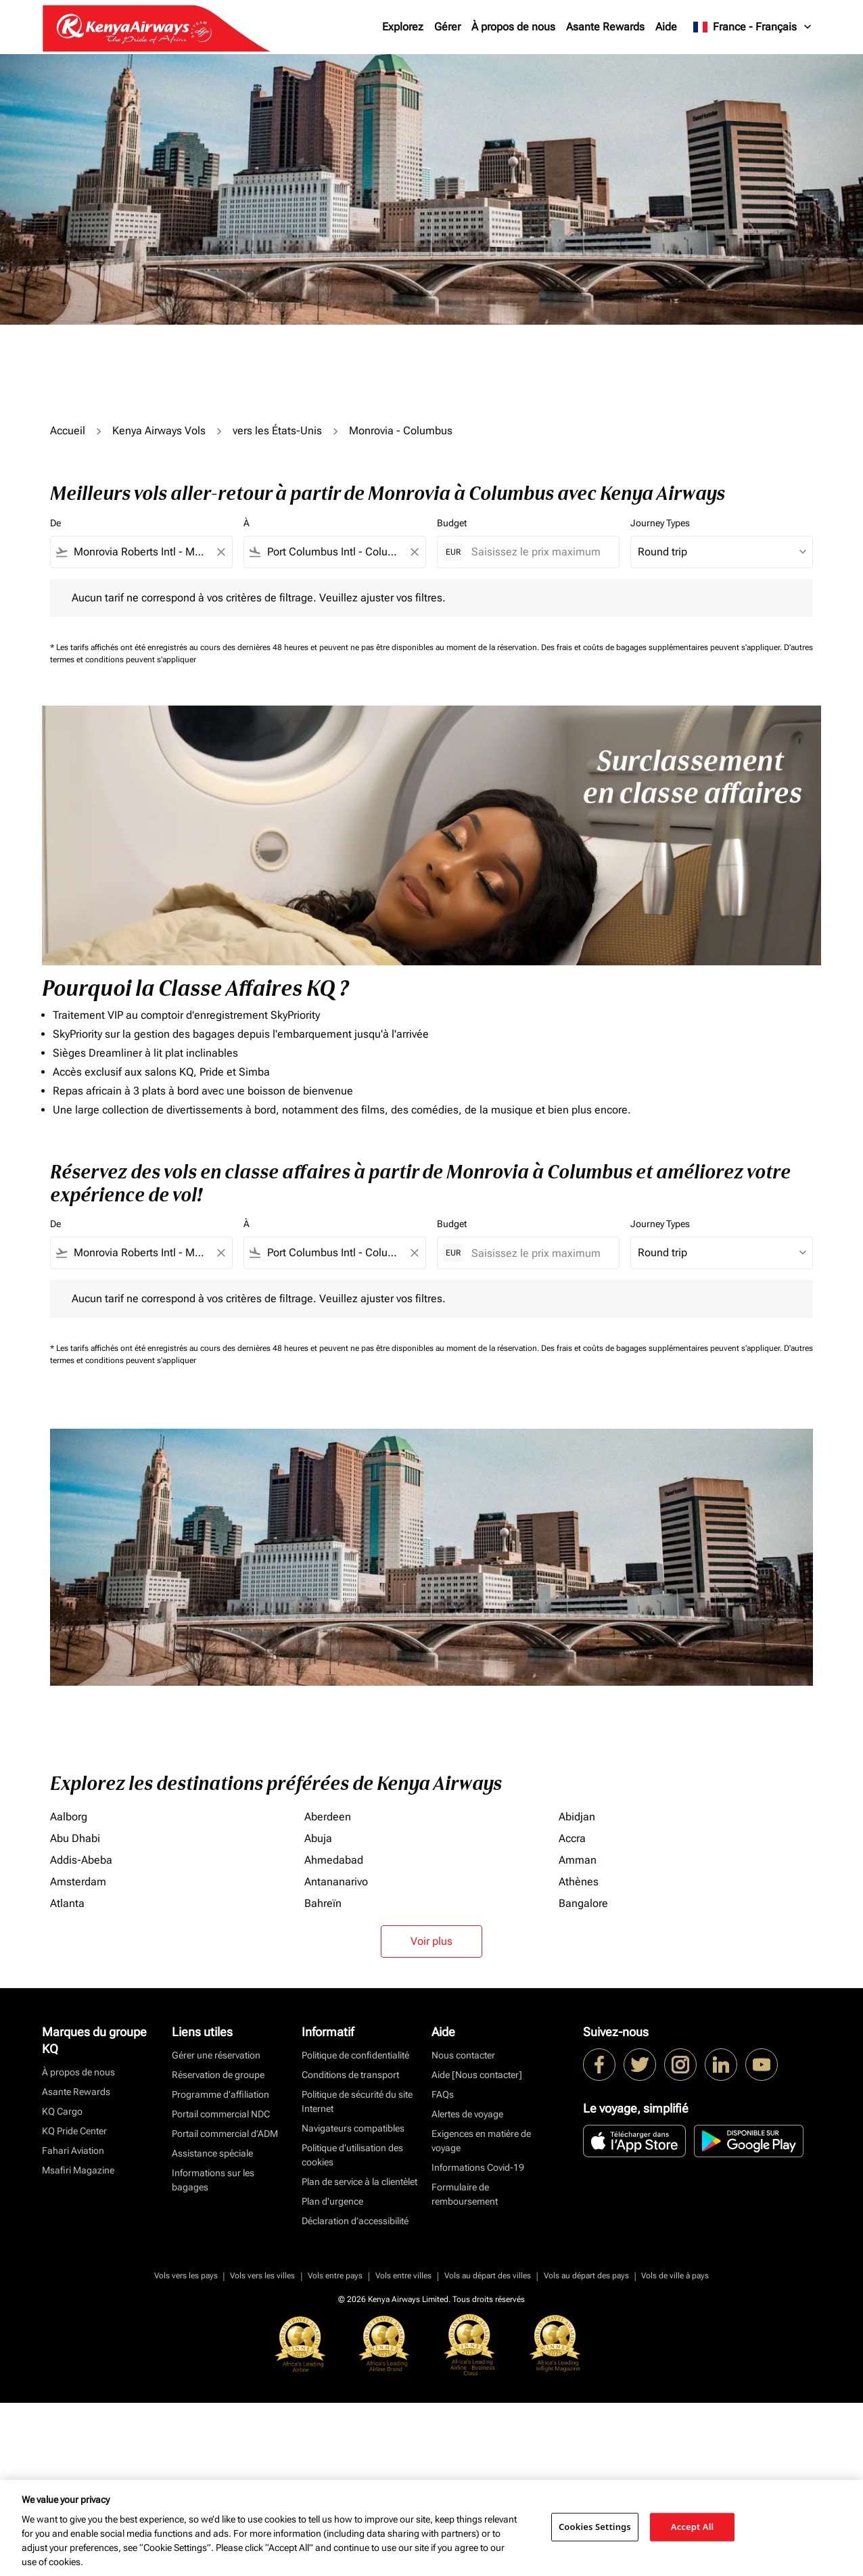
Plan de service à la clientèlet (359, 2181)
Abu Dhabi (75, 1838)
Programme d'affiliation (220, 2094)
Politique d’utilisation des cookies (352, 2154)
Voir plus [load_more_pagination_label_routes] (431, 1941)
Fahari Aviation (73, 2150)
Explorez (402, 26)
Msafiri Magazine (78, 2170)
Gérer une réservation (216, 2055)
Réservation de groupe (218, 2074)
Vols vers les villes (262, 2275)
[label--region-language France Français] (753, 27)
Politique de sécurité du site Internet (357, 2101)
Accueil (67, 430)
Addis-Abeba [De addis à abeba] (81, 1860)
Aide (666, 26)
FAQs (443, 2094)
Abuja (318, 1838)
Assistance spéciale (212, 2153)
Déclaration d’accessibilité (355, 2220)
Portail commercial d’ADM (225, 2133)
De (55, 523)
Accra (572, 1838)
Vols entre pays (335, 2275)
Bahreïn (323, 1903)
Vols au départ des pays (586, 2275)
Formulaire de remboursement (465, 2194)
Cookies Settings (595, 2527)
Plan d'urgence (332, 2201)
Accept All (692, 2527)
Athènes (579, 1881)
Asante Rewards (605, 26)
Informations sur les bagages (213, 2179)
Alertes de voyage (467, 2114)
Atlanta (67, 1903)
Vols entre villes (403, 2275)
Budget (452, 523)
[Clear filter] (220, 552)
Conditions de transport (350, 2074)
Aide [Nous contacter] (477, 2074)
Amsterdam (78, 1881)
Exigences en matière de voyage (481, 2140)
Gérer (447, 26)
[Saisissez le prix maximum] (538, 551)
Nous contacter (463, 2055)
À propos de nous (513, 26)
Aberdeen (327, 1816)
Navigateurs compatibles (353, 2128)
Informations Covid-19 (478, 2167)
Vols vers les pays (186, 2275)
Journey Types (660, 523)
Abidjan (577, 1816)
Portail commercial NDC (221, 2114)
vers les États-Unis (277, 430)
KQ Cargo (62, 2111)
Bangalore (583, 1903)
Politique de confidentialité (355, 2055)
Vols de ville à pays (675, 2275)
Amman (578, 1860)
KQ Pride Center (74, 2130)
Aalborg (68, 1816)
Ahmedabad (333, 1860)
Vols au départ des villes (487, 2275)
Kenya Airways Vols (159, 430)
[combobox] (141, 552)
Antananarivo (336, 1881)
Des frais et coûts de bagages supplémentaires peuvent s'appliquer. (662, 647)
